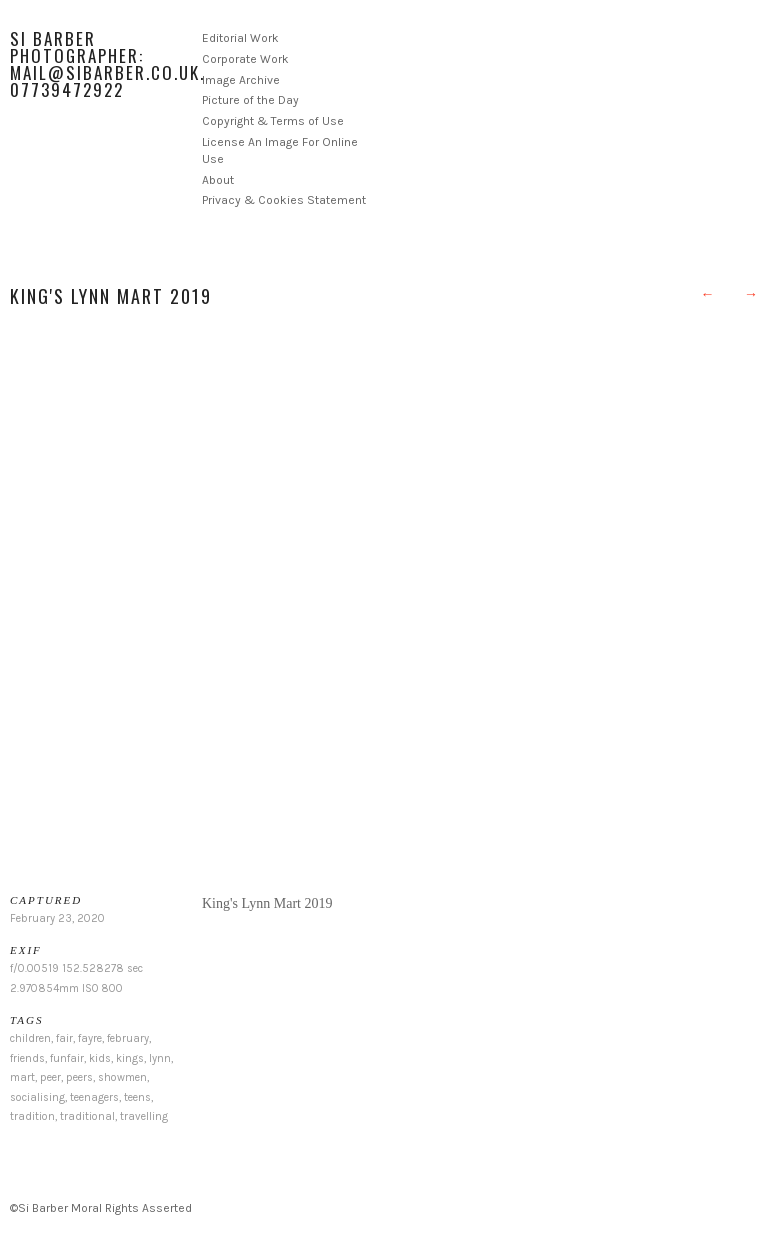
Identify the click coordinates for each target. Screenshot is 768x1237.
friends (27, 1058)
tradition (32, 1116)
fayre (90, 1038)
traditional (87, 1116)
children (30, 1038)
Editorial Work (240, 38)
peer (50, 1077)
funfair (67, 1058)
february (128, 1038)
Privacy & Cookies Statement (284, 200)
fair (64, 1038)
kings (130, 1058)
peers (79, 1077)
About (218, 180)
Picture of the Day (250, 100)
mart (22, 1077)
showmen (122, 1077)
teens (137, 1097)
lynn (160, 1058)
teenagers (94, 1097)
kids (100, 1058)
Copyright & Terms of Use (273, 121)
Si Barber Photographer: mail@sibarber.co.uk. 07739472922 (107, 64)
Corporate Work (245, 59)
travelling (144, 1116)
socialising (37, 1097)
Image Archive (241, 80)
